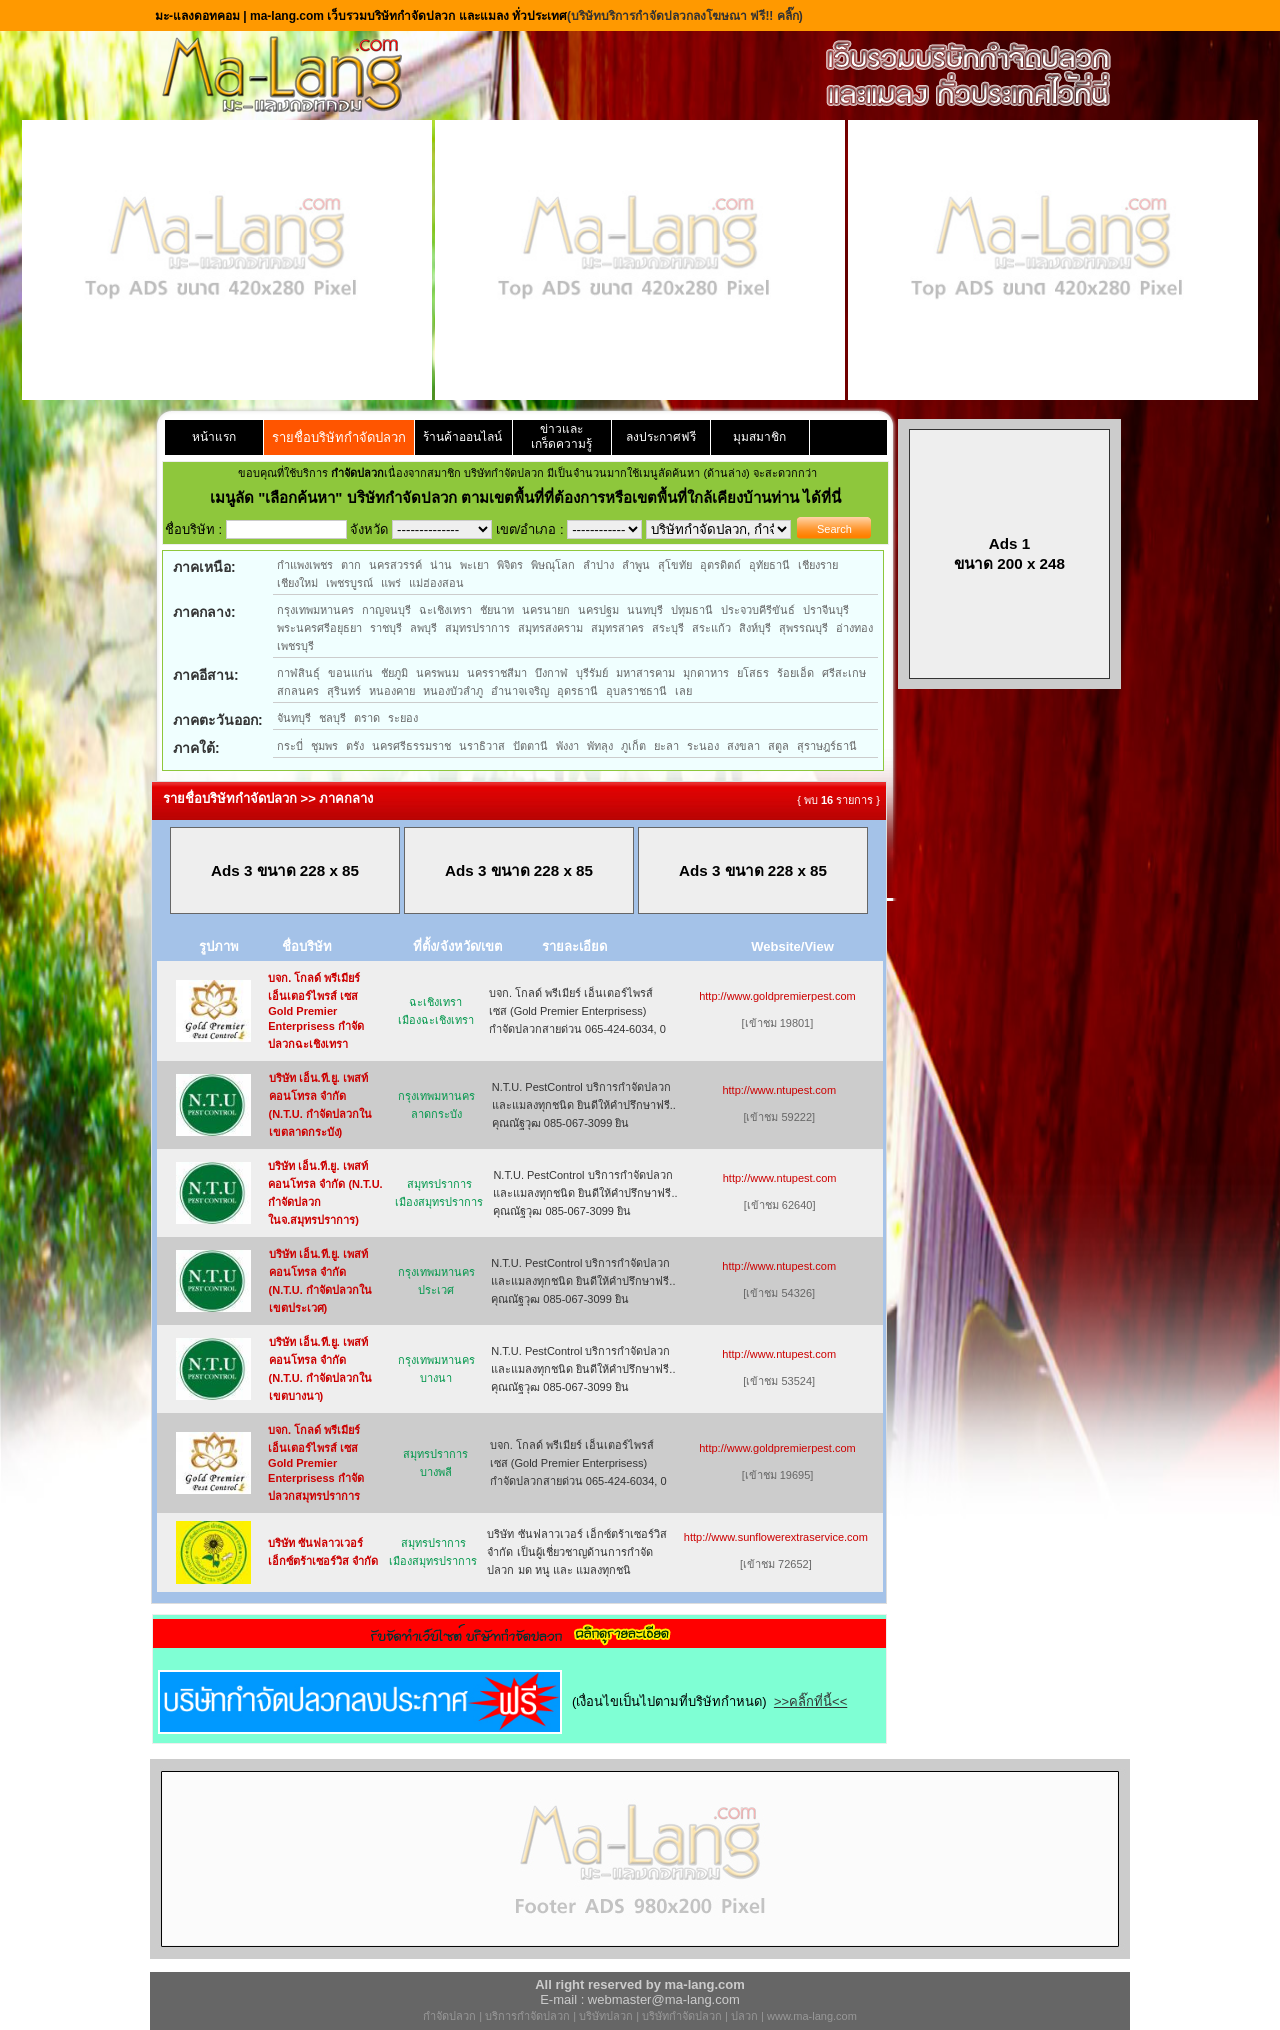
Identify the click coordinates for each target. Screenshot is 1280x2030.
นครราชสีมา (497, 673)
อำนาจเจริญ (520, 691)
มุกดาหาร (706, 673)
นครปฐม (598, 610)
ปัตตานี (530, 746)
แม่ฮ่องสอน (436, 583)
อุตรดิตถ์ (720, 565)
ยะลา (666, 746)
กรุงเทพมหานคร (315, 610)
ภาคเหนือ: (204, 567)
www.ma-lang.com (812, 2016)
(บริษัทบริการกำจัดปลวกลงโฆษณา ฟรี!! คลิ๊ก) (685, 16)
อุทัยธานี (769, 565)
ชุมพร (324, 746)
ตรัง (355, 746)
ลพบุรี (423, 628)
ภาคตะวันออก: (218, 720)
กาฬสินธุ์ (298, 673)
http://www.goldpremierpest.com (777, 996)
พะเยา (474, 565)
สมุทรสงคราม (550, 628)
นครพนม (437, 673)
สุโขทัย (675, 565)
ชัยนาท (497, 610)
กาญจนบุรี (386, 610)
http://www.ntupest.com (779, 1090)
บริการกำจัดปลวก (527, 2016)
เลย (683, 691)
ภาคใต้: (196, 748)
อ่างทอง (854, 628)
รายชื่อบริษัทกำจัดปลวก (339, 437)
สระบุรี (668, 628)
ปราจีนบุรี (826, 610)
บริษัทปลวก (606, 2016)
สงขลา (743, 746)
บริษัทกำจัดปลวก (682, 2016)
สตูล (778, 746)
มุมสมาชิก (759, 437)
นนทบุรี (645, 610)
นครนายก (546, 610)
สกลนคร (298, 691)
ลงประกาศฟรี (661, 437)
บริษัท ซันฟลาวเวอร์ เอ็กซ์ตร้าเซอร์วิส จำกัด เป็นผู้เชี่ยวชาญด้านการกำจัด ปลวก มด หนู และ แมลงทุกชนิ (576, 1552)
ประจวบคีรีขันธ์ (758, 610)
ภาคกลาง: (204, 612)
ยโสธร (753, 673)
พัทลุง (600, 746)
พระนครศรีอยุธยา (319, 628)
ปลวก (744, 2016)
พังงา (567, 746)
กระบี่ (290, 746)
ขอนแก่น (350, 673)
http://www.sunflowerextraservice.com (776, 1537)
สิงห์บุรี (755, 628)
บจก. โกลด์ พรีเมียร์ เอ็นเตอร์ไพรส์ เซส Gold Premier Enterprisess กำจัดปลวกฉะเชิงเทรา (316, 1011)
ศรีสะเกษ (844, 673)
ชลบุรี (332, 718)
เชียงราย (818, 565)
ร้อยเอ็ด (795, 673)
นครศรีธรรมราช (411, 746)
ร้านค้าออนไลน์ (462, 437)
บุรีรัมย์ (592, 673)
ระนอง (703, 746)
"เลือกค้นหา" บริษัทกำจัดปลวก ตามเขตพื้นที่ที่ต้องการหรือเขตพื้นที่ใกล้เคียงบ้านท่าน (530, 497)
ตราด (367, 718)
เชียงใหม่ (297, 583)
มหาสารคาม (645, 673)
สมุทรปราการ (477, 628)
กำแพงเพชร (305, 565)
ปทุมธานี (692, 610)
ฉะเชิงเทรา (445, 610)
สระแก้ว (711, 628)
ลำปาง (598, 565)
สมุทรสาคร (617, 628)
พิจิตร (510, 565)
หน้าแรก (214, 437)
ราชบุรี (386, 628)
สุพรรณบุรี (803, 628)
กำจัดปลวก (449, 2016)
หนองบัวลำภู (453, 691)
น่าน (441, 565)
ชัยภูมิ (394, 673)
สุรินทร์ (344, 691)
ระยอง (403, 718)
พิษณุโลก (553, 565)
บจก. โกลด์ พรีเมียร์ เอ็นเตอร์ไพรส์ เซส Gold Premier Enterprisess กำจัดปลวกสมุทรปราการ (316, 1463)
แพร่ (391, 583)
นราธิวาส (482, 746)
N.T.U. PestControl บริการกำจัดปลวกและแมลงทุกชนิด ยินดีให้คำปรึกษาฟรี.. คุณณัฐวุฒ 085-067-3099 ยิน (584, 1105)
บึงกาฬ (551, 673)
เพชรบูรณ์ (349, 583)
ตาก (351, 565)
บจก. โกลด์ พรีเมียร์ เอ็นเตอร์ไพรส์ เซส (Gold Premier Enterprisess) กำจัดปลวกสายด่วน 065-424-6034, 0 (577, 1011)
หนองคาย (392, 691)
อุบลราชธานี (636, 691)
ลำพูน (636, 565)
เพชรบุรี (295, 646)
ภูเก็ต (633, 746)
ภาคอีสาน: (206, 675)
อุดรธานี (577, 691)
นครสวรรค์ (395, 565)
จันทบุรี (294, 718)
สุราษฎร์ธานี (827, 746)
